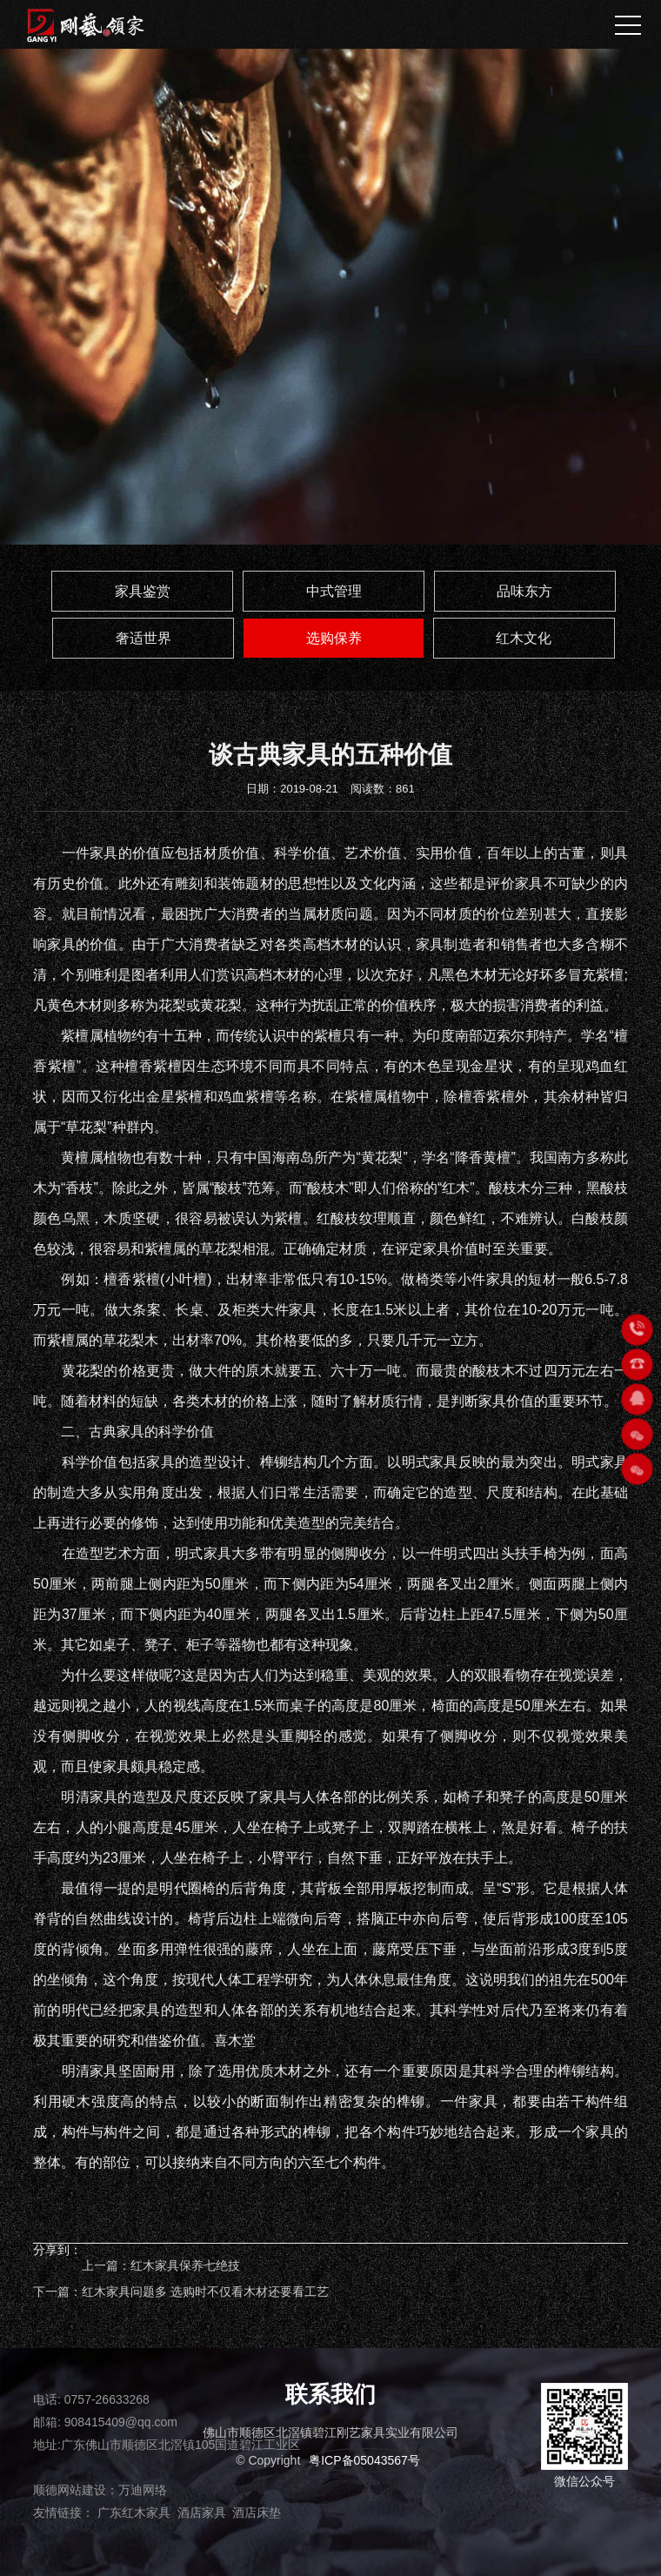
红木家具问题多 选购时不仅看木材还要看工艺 (205, 2291)
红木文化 (523, 638)
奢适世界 (143, 638)
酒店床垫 (256, 2512)
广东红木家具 (133, 2512)
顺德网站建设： (75, 2490)
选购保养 (334, 638)
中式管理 (334, 591)
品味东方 (524, 591)
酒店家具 (201, 2512)
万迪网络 (142, 2490)
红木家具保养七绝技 (185, 2265)
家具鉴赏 (142, 591)
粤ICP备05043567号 (364, 2460)
